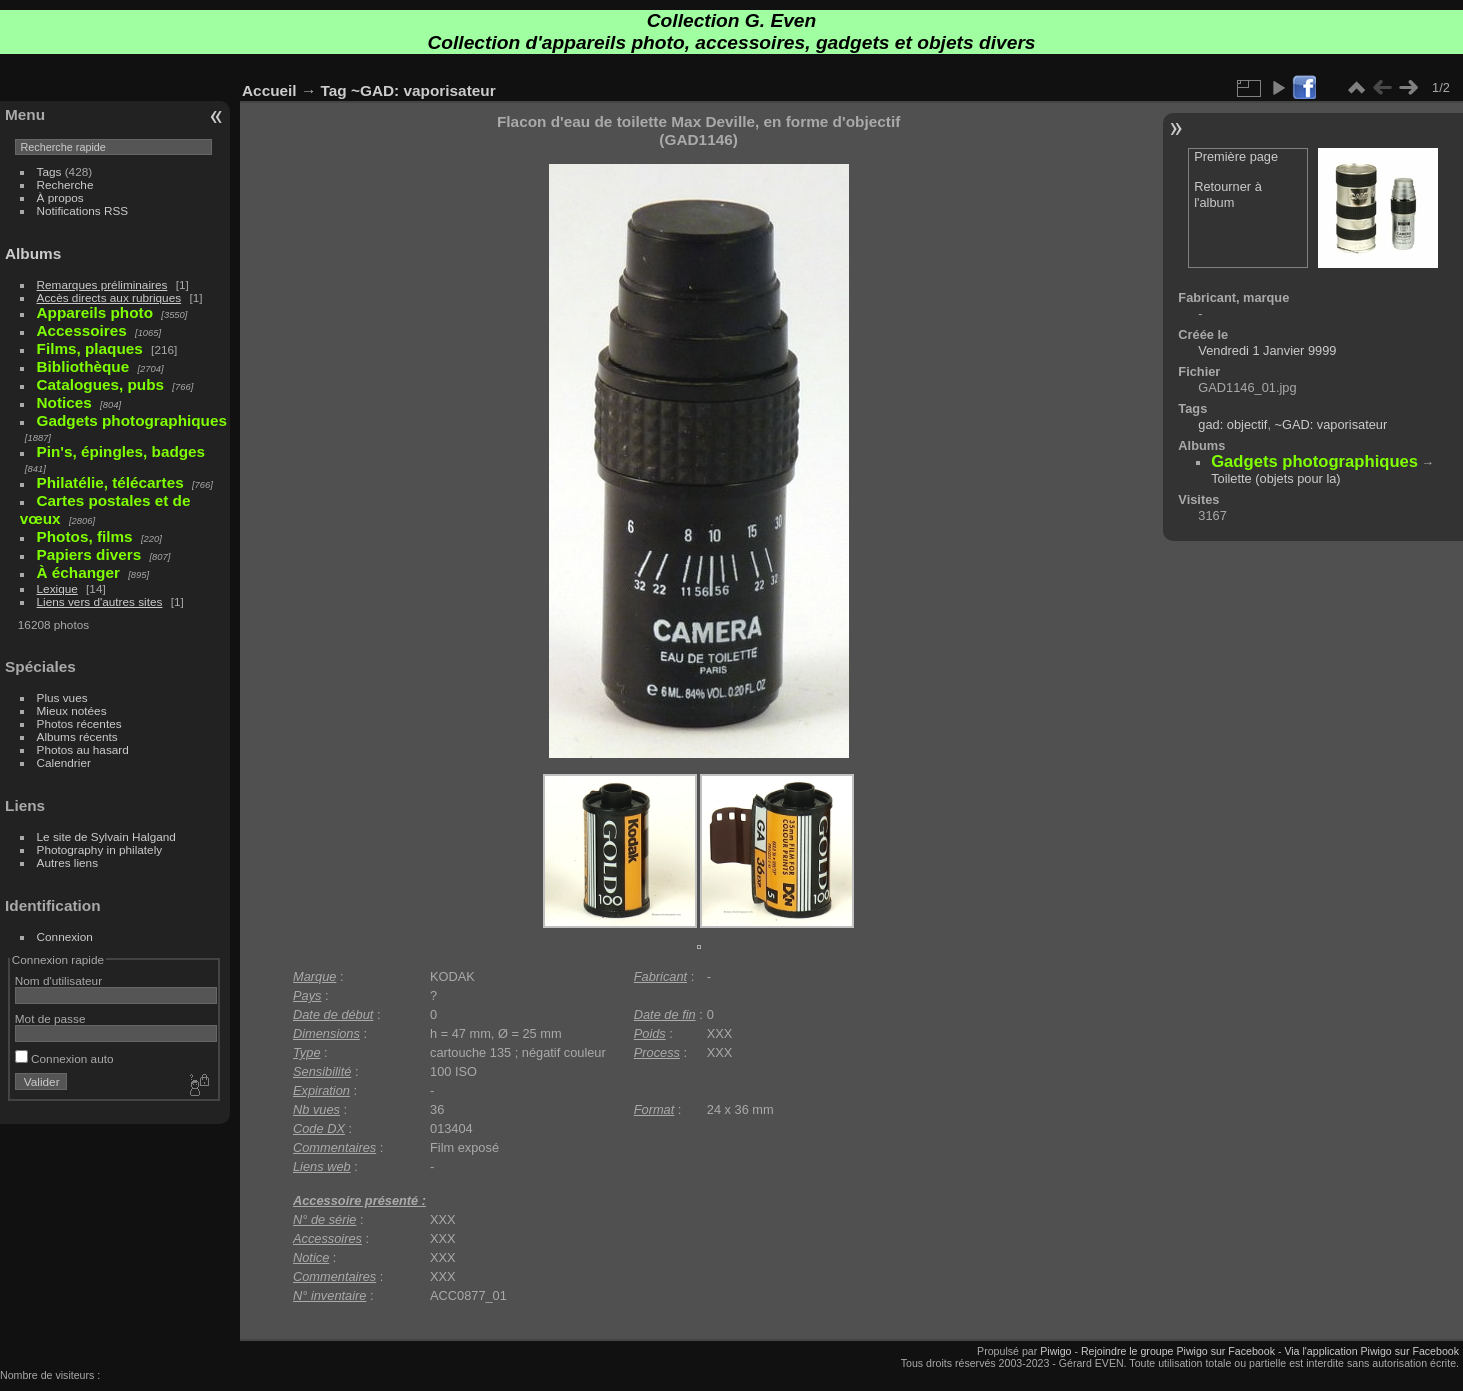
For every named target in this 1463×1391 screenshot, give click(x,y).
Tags (49, 171)
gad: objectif (1232, 424)
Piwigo (1055, 1351)
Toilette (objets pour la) (1275, 478)
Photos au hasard (83, 749)
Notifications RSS (83, 210)
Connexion (65, 936)
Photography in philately (100, 849)
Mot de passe (50, 1018)
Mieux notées (72, 710)
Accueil (269, 90)
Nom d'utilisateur (58, 980)
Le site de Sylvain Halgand (106, 836)
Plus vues (62, 697)
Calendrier (64, 762)
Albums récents (77, 736)
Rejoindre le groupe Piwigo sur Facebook (1178, 1351)
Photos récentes (79, 723)
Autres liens (67, 862)
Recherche (65, 184)
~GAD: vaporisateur (423, 90)
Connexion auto (64, 1058)
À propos (60, 197)
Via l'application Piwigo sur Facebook (1371, 1351)
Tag (334, 90)
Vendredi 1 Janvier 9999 (1267, 350)
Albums (33, 253)
